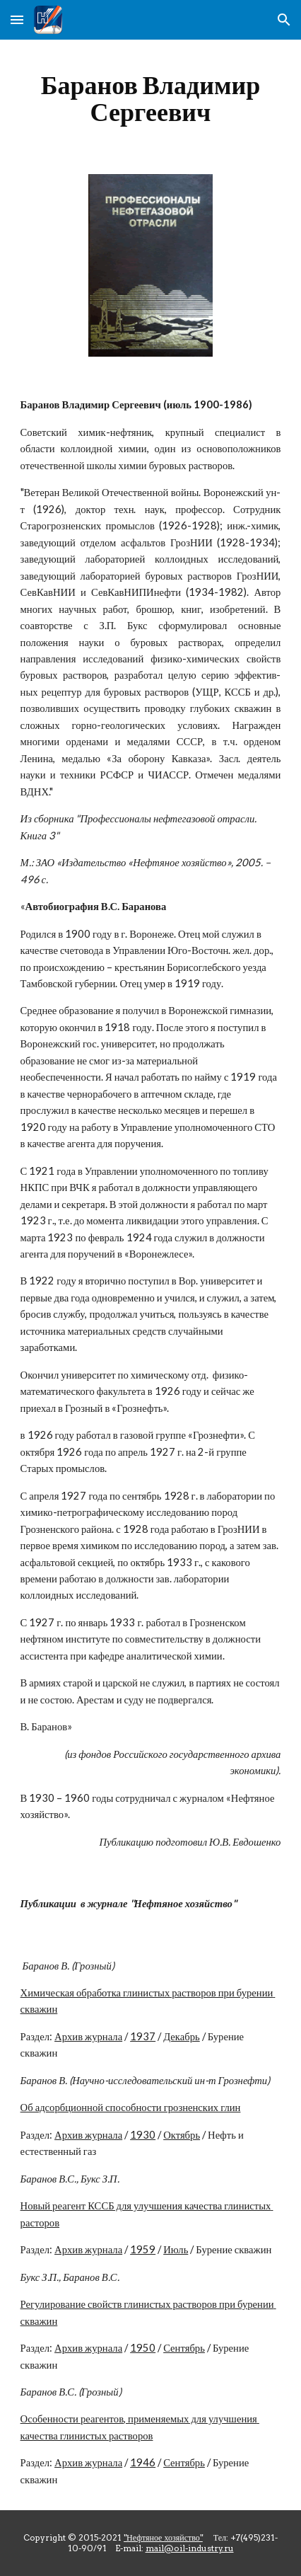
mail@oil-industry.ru (190, 2548)
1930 (142, 2135)
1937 (142, 2036)
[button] (17, 19)
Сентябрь (184, 2348)
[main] (151, 98)
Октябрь (181, 2135)
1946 (142, 2462)
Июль (175, 2249)
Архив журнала (88, 2036)
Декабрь (181, 2036)
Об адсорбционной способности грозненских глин (130, 2107)
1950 (142, 2348)
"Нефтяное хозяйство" (163, 2537)
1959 (142, 2249)
